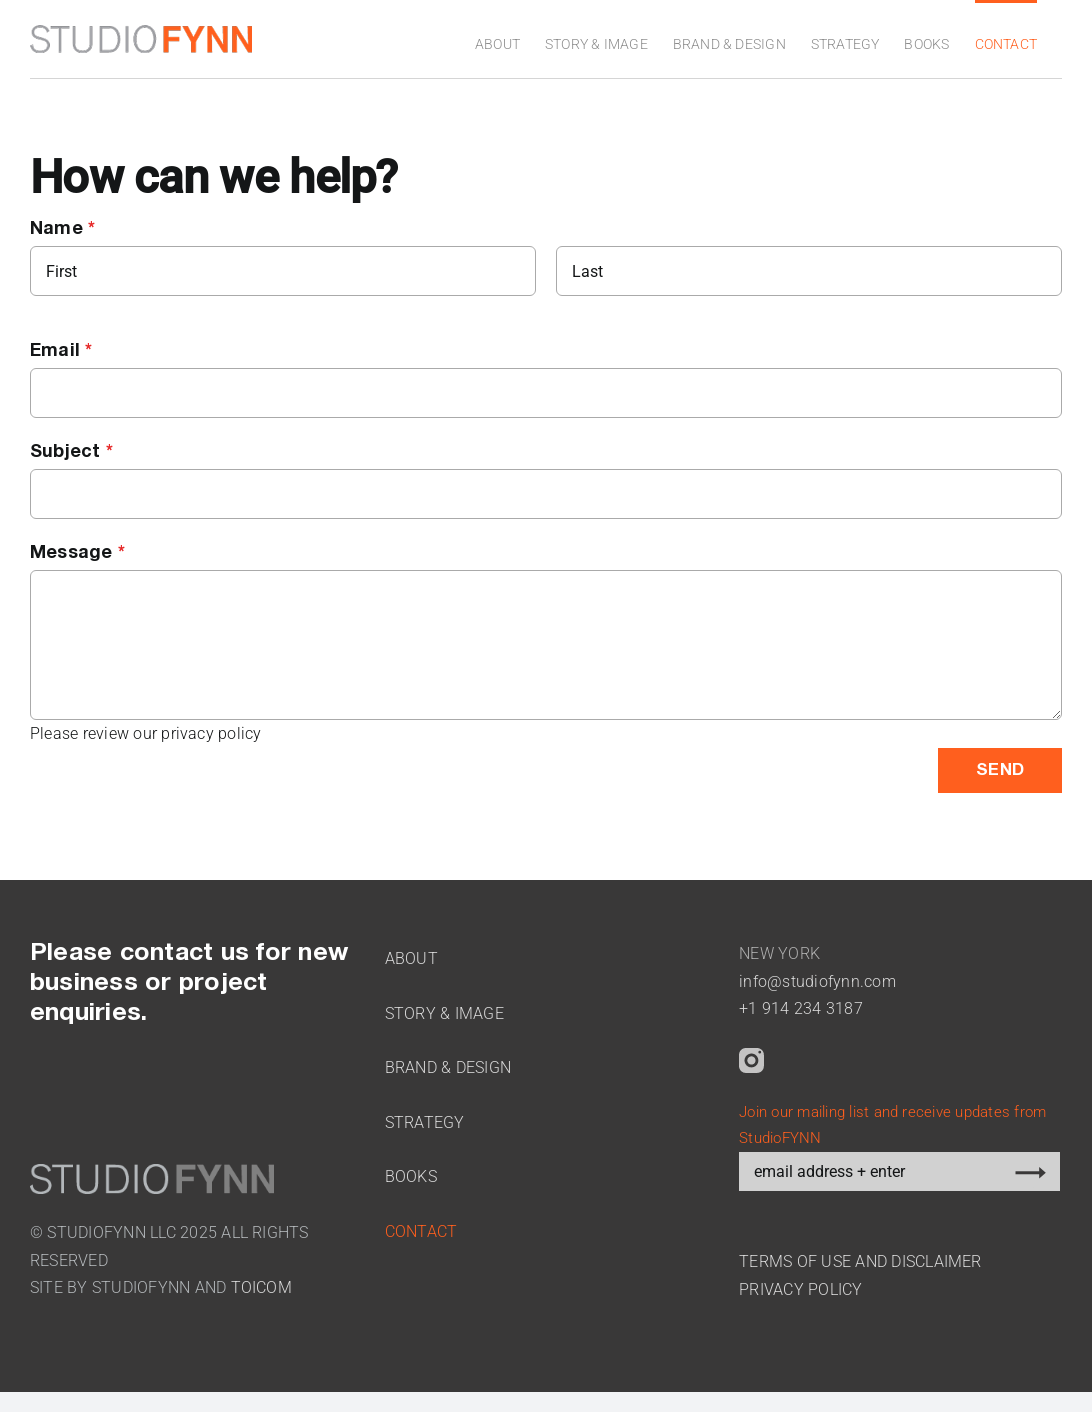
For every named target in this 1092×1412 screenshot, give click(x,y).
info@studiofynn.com (817, 992)
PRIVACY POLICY (800, 1300)
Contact (421, 1242)
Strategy (425, 1133)
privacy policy (211, 744)
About (411, 969)
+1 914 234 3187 (801, 1019)
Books (411, 1187)
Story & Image (444, 1024)
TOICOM (261, 1298)
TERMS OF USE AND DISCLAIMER (860, 1272)
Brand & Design (448, 1078)
